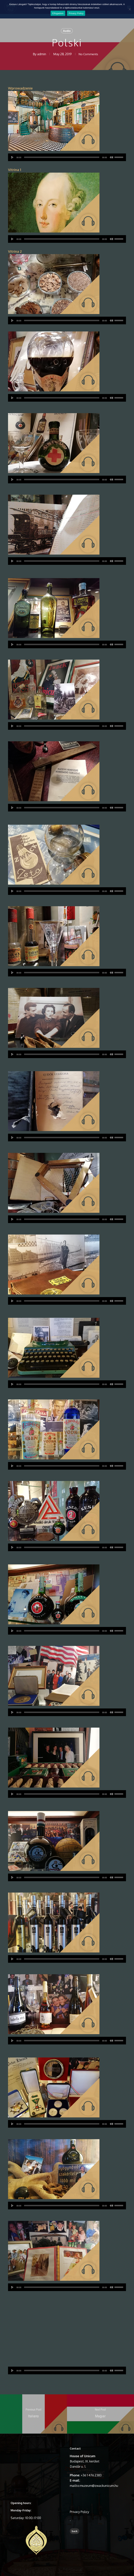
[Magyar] (100, 2414)
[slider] (61, 157)
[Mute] (111, 157)
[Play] (12, 157)
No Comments (88, 54)
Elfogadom (58, 13)
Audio (67, 31)
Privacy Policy (76, 13)
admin (40, 54)
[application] (67, 157)
